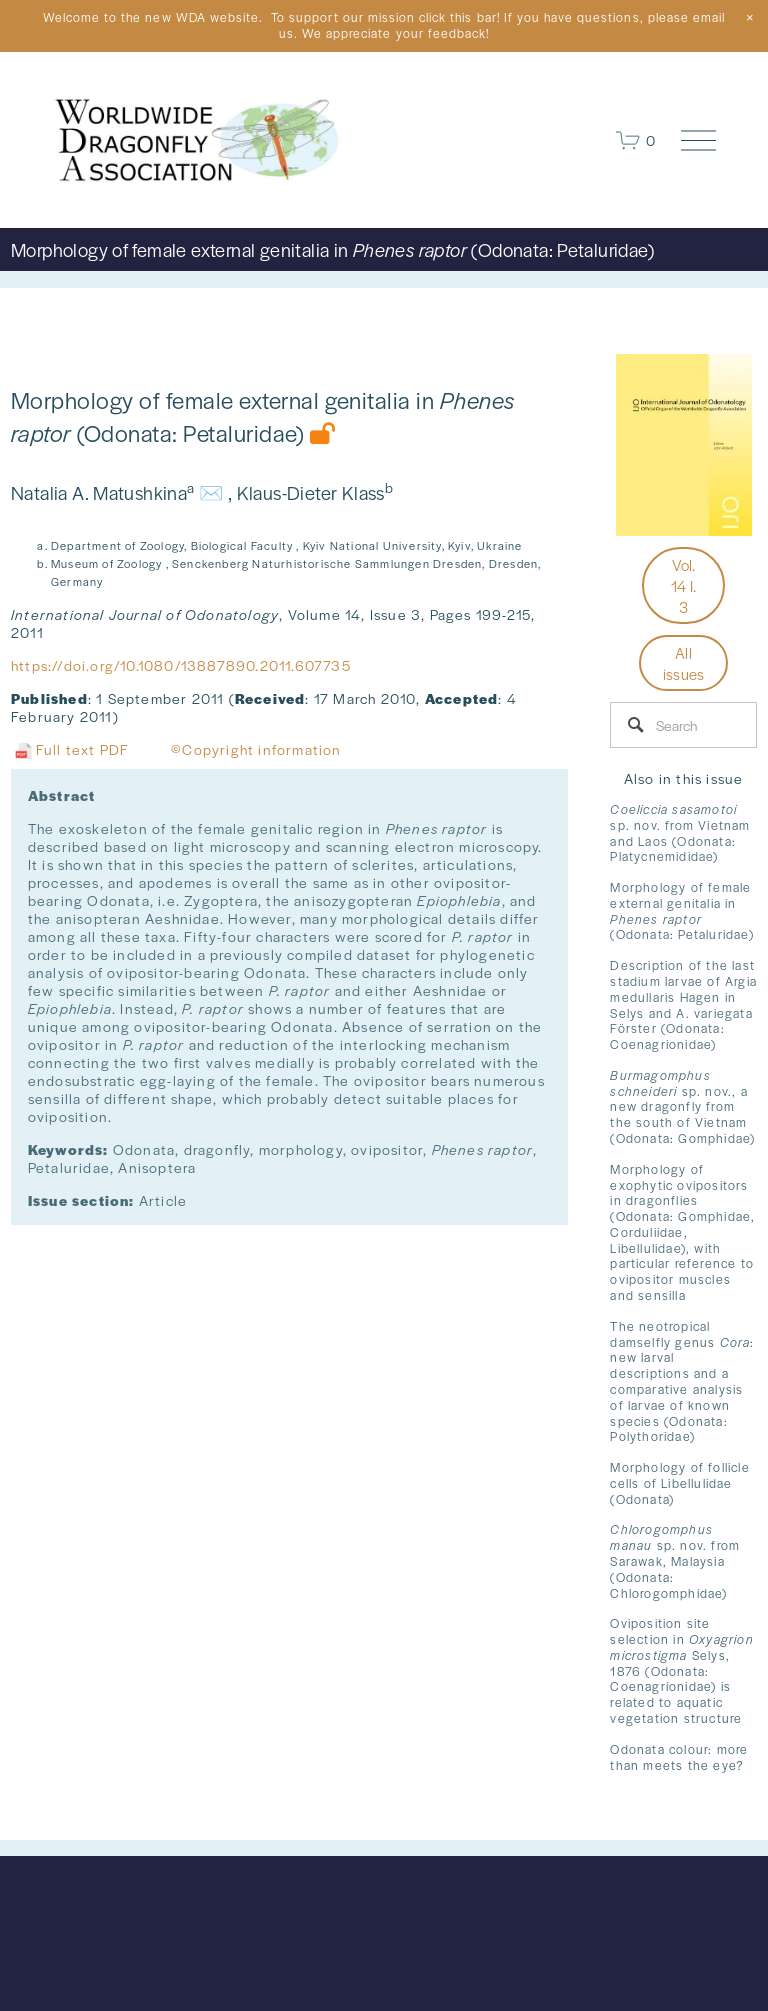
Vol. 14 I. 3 (684, 585)
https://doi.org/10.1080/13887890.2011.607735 (181, 665)
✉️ (211, 492)
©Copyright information (256, 749)
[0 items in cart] (636, 140)
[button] (750, 18)
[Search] (683, 725)
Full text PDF (70, 749)
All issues (684, 663)
